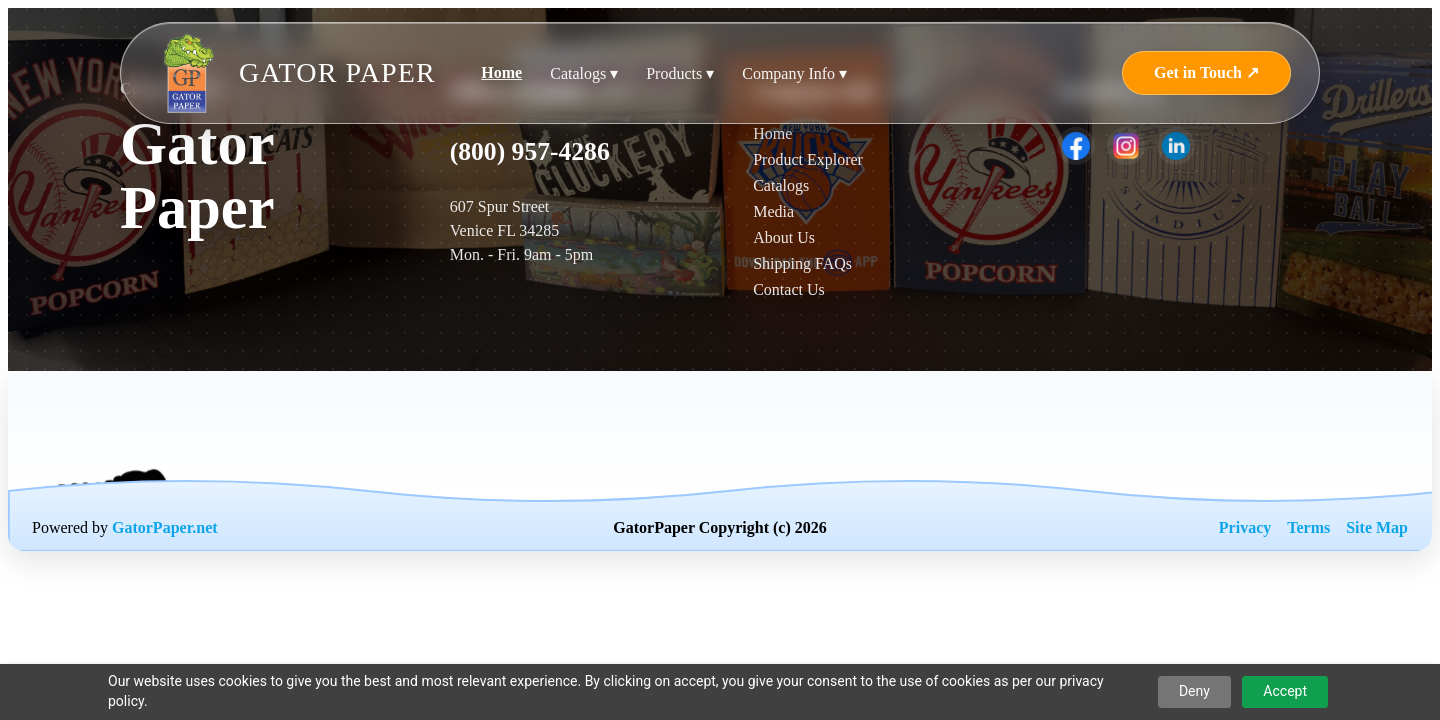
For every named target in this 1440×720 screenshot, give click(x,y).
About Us (784, 237)
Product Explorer (808, 159)
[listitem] (1076, 146)
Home (501, 72)
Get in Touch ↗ (1206, 72)
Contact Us (789, 289)
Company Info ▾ (794, 73)
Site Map (1377, 527)
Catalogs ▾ (584, 73)
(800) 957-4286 (530, 151)
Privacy (1245, 527)
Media (773, 211)
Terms (1308, 527)
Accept (1285, 691)
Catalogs (781, 185)
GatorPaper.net (165, 527)
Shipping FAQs (802, 263)
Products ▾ (680, 73)
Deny (1194, 691)
